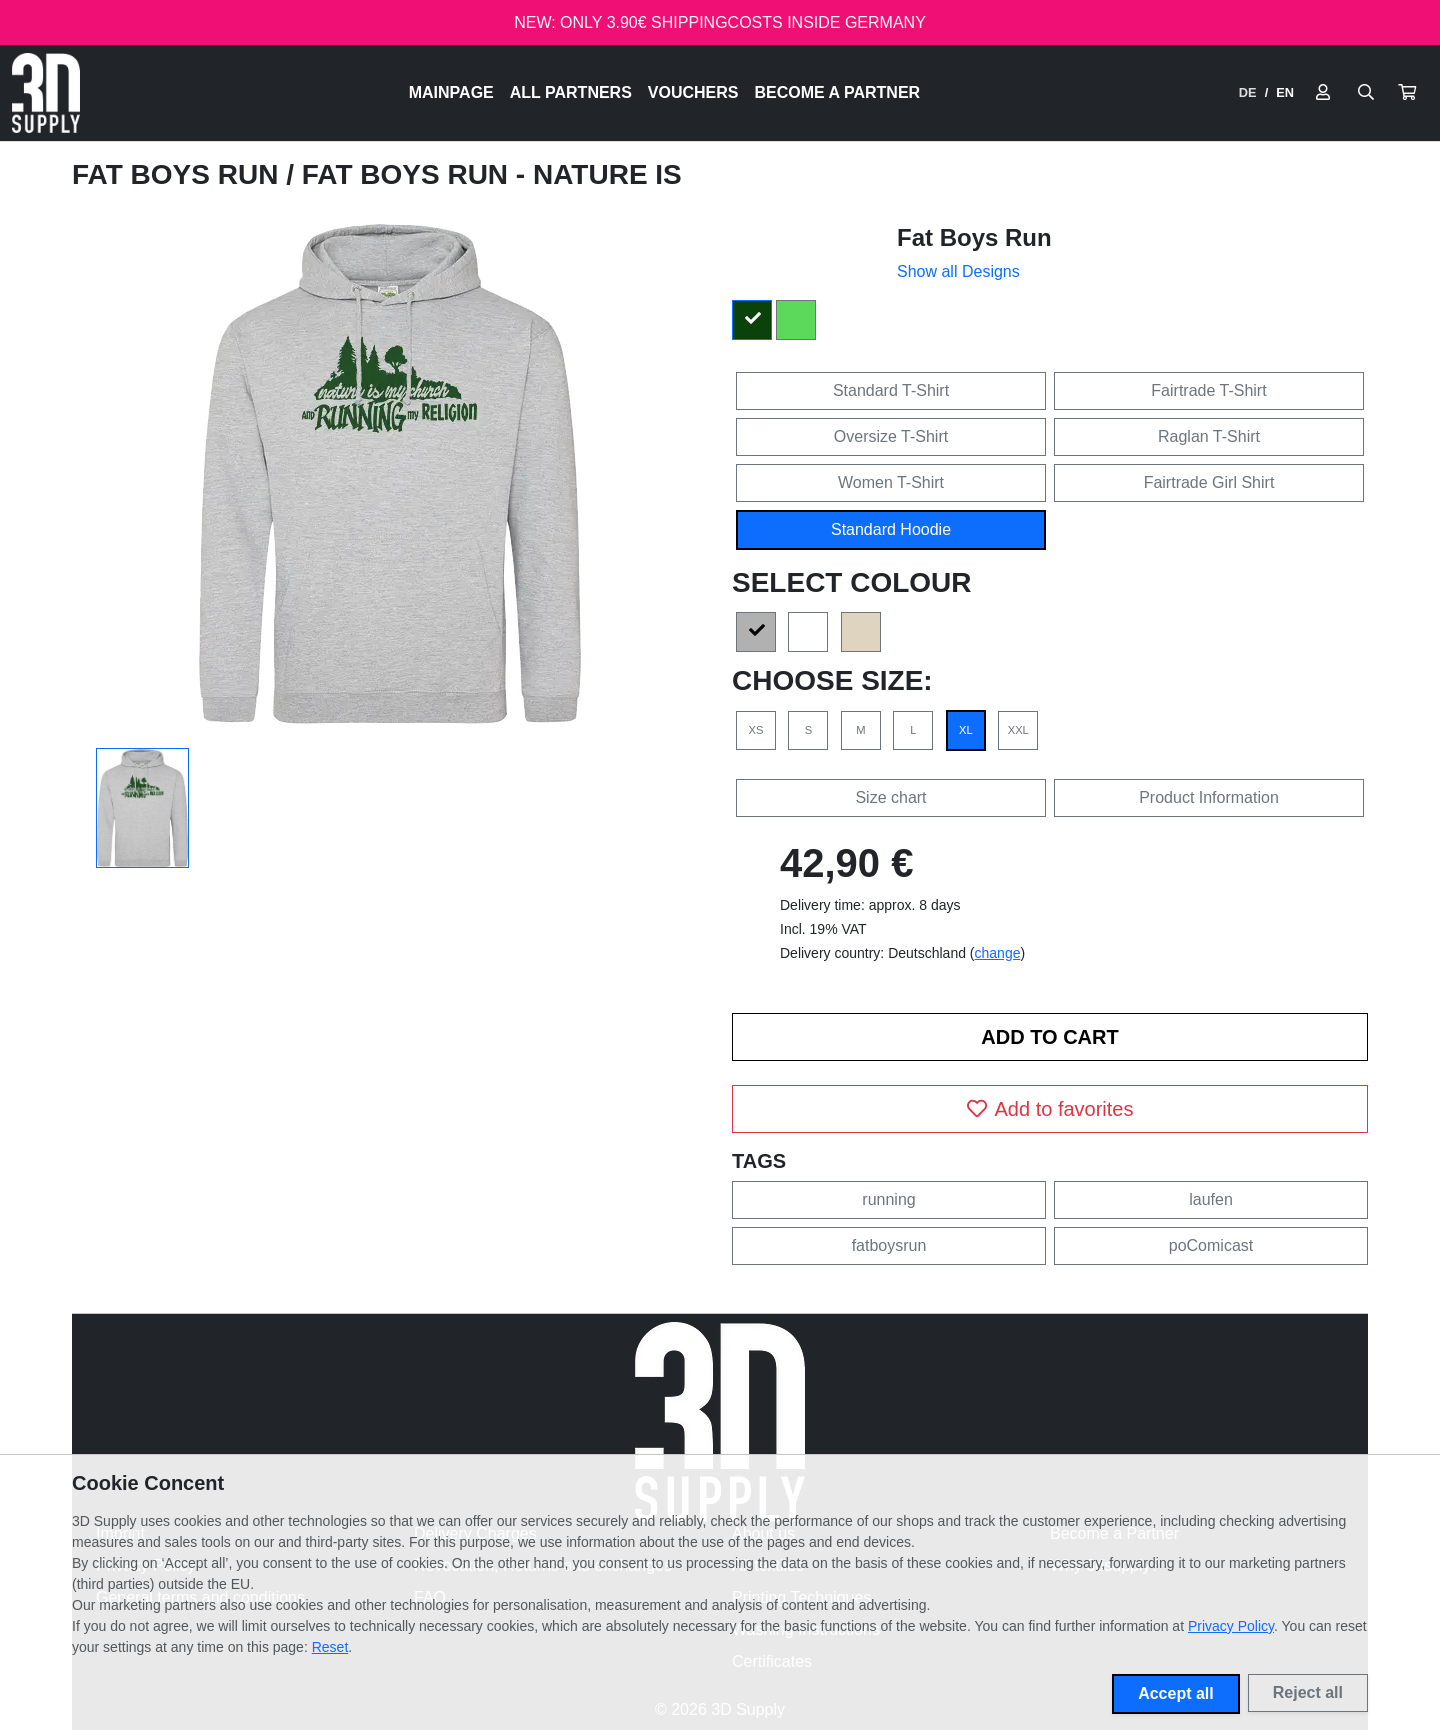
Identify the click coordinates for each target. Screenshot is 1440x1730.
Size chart (890, 797)
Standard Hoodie (891, 529)
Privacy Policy (1231, 1626)
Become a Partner (838, 92)
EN (1285, 92)
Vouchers (693, 92)
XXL (1018, 730)
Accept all (1176, 1693)
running (888, 1199)
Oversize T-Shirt (891, 436)
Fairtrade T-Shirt (1208, 390)
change (998, 953)
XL (966, 730)
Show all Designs (958, 271)
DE (1248, 92)
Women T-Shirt (891, 482)
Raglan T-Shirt (1209, 436)
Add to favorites (1050, 1109)
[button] (1407, 93)
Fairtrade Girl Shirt (1209, 482)
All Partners (571, 92)
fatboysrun (889, 1245)
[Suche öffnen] (1366, 93)
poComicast (1211, 1245)
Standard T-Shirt (891, 390)
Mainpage (451, 92)
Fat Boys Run (179, 174)
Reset (330, 1647)
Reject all (1308, 1692)
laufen (1211, 1199)
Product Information (1209, 797)
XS (756, 730)
